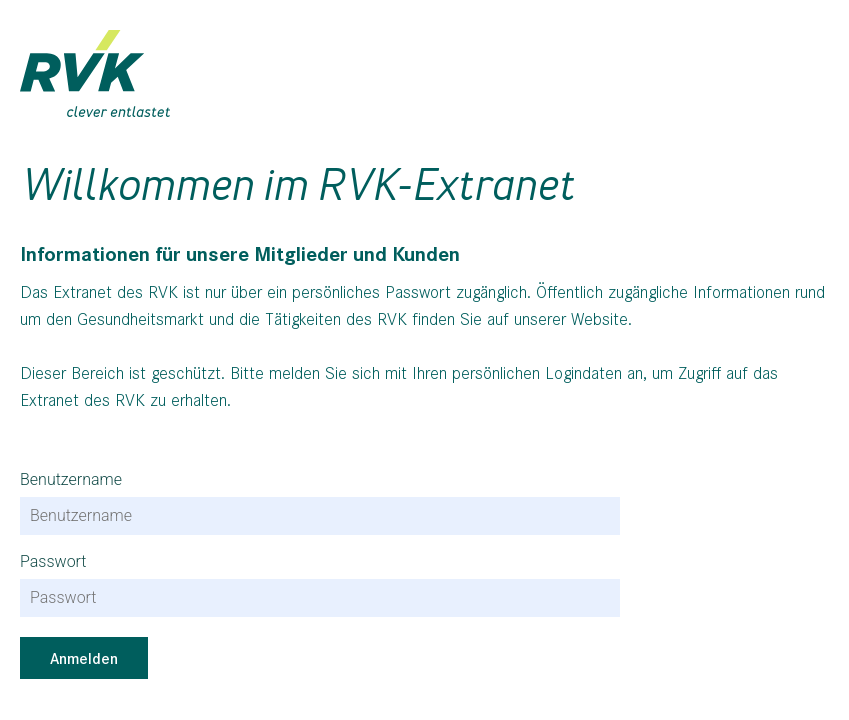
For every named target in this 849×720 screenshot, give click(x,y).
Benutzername (71, 480)
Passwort (53, 562)
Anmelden (84, 657)
